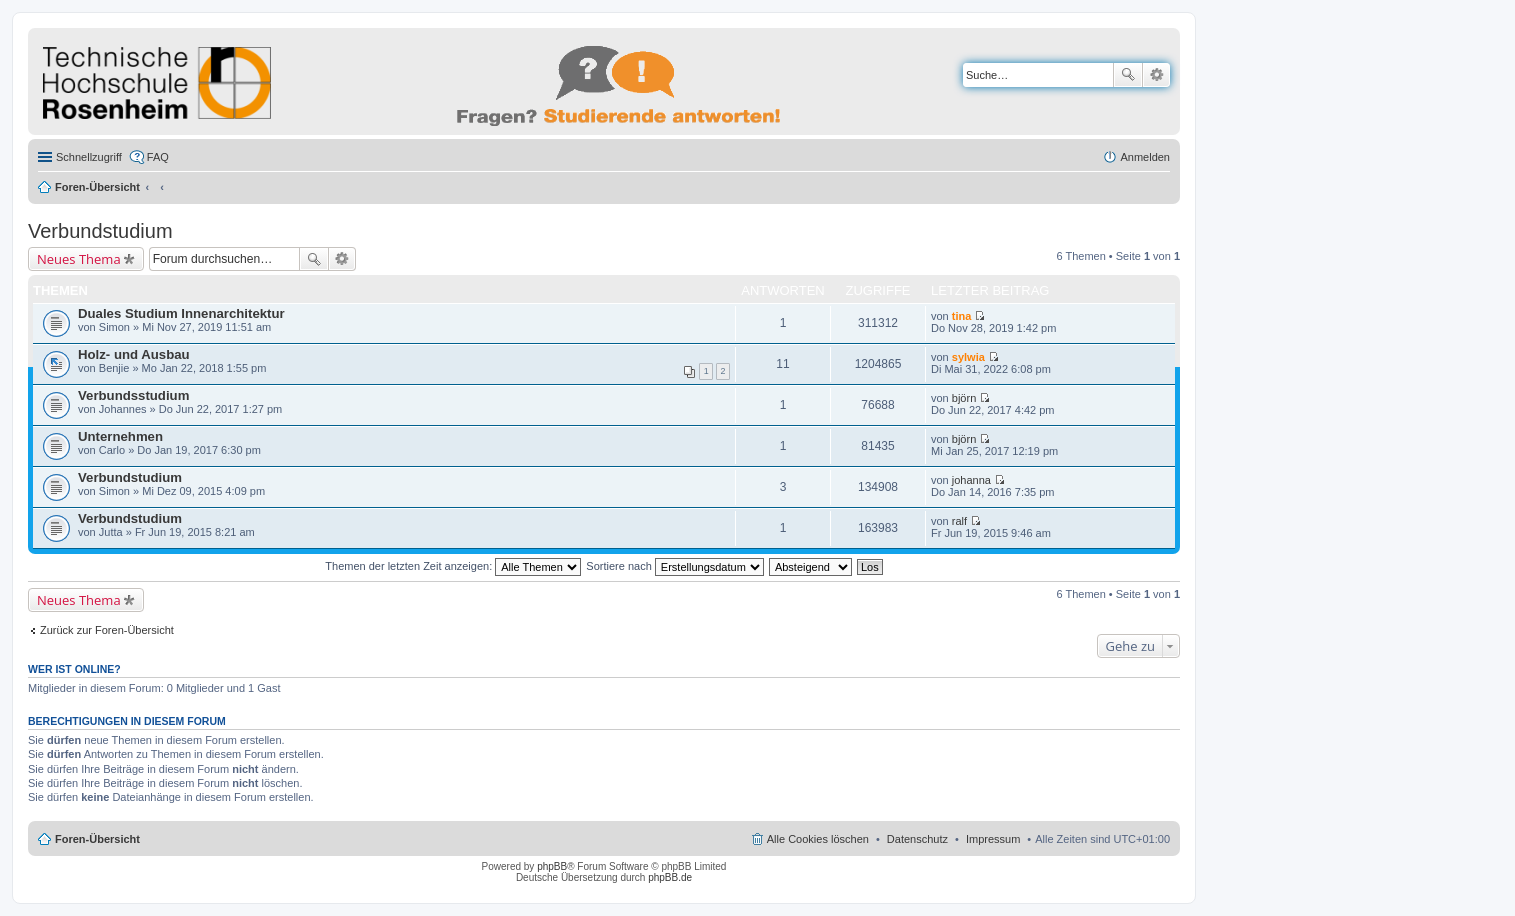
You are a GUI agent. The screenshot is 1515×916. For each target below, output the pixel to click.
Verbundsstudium (133, 395)
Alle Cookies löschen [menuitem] (818, 839)
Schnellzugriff (89, 157)
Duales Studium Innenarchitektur (181, 313)
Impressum (993, 839)
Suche (1128, 75)
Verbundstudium (100, 231)
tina (962, 316)
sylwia (968, 357)
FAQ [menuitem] (158, 157)
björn (964, 398)
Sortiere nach (674, 566)
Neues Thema (79, 259)
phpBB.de (670, 877)
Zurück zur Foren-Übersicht (107, 630)
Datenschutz (917, 839)
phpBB (552, 866)
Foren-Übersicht (97, 187)
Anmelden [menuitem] (1145, 157)
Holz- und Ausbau (134, 354)
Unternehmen (120, 436)
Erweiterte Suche (1156, 75)
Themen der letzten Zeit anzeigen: (453, 566)
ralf (959, 521)
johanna (971, 480)
